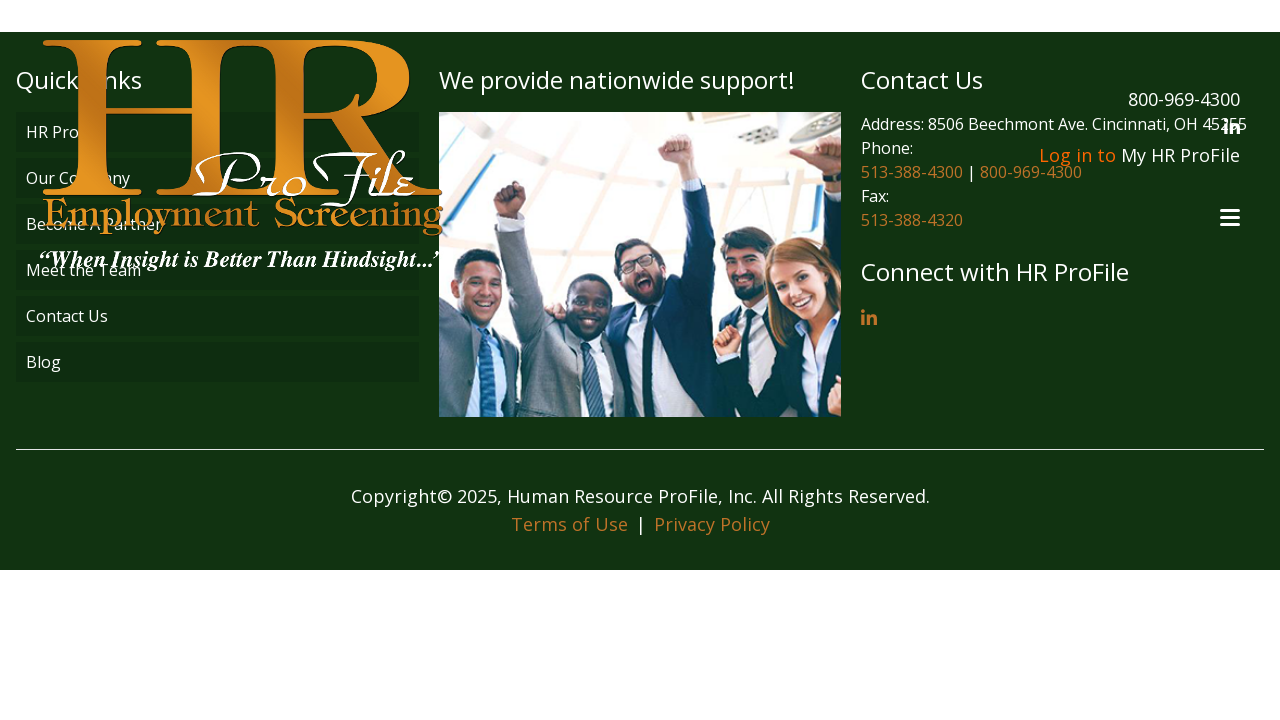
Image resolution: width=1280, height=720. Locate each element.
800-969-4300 (1184, 99)
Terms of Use (569, 524)
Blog (43, 362)
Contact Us (67, 316)
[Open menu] (1230, 217)
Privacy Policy (712, 524)
